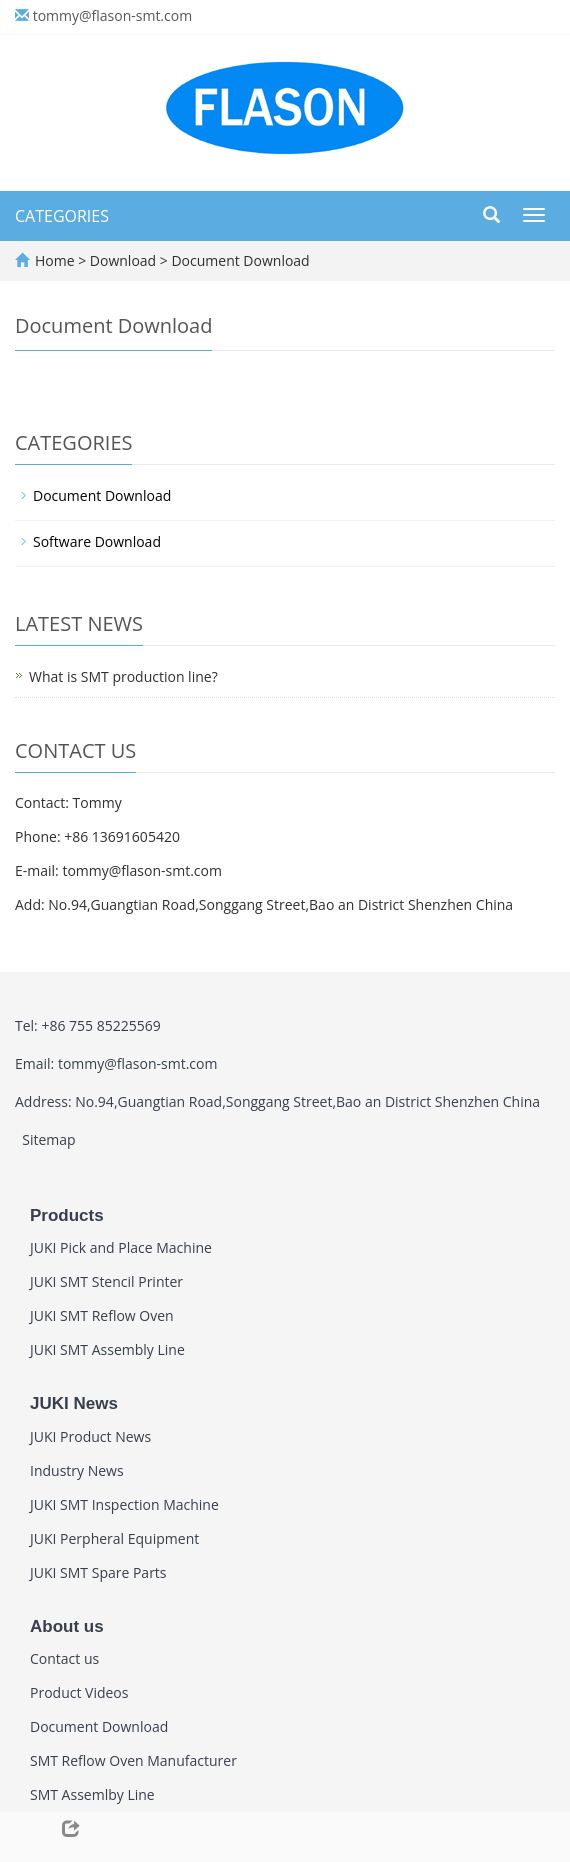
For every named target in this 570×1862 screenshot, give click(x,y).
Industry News (77, 1470)
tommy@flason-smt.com (113, 15)
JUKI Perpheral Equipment (114, 1538)
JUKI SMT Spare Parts (98, 1572)
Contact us (64, 1658)
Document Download (239, 260)
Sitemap (48, 1139)
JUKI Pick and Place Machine (121, 1247)
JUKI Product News (90, 1436)
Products (67, 1215)
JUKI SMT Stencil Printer (106, 1281)
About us (67, 1626)
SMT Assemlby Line (92, 1794)
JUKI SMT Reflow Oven (102, 1315)
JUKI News (74, 1403)
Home (55, 260)
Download (125, 260)
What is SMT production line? (123, 676)
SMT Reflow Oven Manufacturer (133, 1760)
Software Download (97, 541)
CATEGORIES (62, 216)
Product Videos (79, 1692)
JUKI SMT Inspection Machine (124, 1504)
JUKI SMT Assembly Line (107, 1349)
